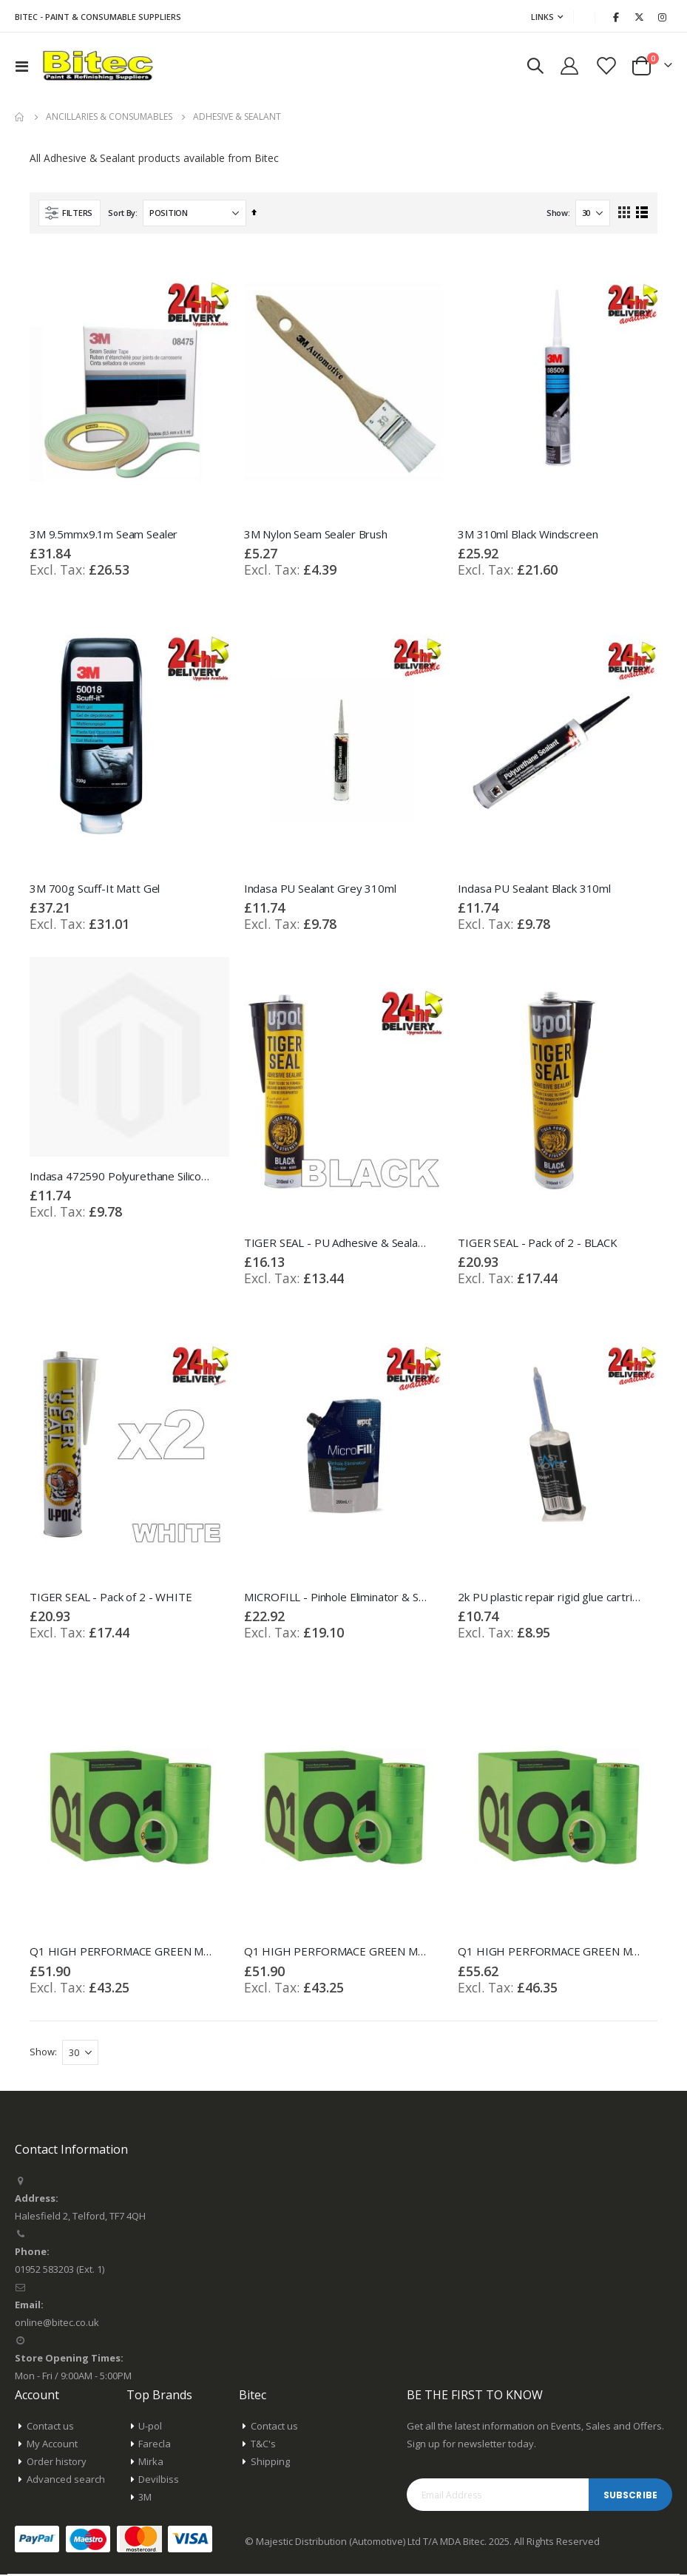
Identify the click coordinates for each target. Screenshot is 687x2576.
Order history (57, 2462)
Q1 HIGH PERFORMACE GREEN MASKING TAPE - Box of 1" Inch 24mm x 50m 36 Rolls (122, 1952)
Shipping (270, 2462)
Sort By (121, 212)
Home (20, 117)
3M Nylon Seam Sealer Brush (316, 534)
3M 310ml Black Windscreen (528, 534)
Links (542, 16)
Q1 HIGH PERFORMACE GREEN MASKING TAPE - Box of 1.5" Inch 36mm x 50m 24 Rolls (336, 1952)
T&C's (263, 2445)
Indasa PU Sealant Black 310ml (534, 888)
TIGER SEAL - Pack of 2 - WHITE (111, 1597)
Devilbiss (158, 2480)
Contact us (50, 2427)
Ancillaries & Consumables (109, 116)
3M (145, 2498)
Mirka (150, 2462)
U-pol (150, 2427)
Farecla (154, 2445)
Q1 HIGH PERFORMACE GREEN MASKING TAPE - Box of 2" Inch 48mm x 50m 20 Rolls (550, 1952)
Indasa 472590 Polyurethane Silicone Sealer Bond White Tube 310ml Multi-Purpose (122, 1176)
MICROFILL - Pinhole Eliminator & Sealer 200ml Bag (336, 1597)
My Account (52, 2445)
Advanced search (66, 2480)
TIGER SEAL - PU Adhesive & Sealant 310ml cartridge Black (336, 1243)
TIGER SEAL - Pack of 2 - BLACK (537, 1243)
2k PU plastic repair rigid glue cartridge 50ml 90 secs (550, 1597)
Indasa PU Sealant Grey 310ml (320, 888)
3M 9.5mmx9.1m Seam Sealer (103, 534)
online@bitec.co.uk (57, 2323)
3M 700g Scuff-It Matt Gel (95, 888)
